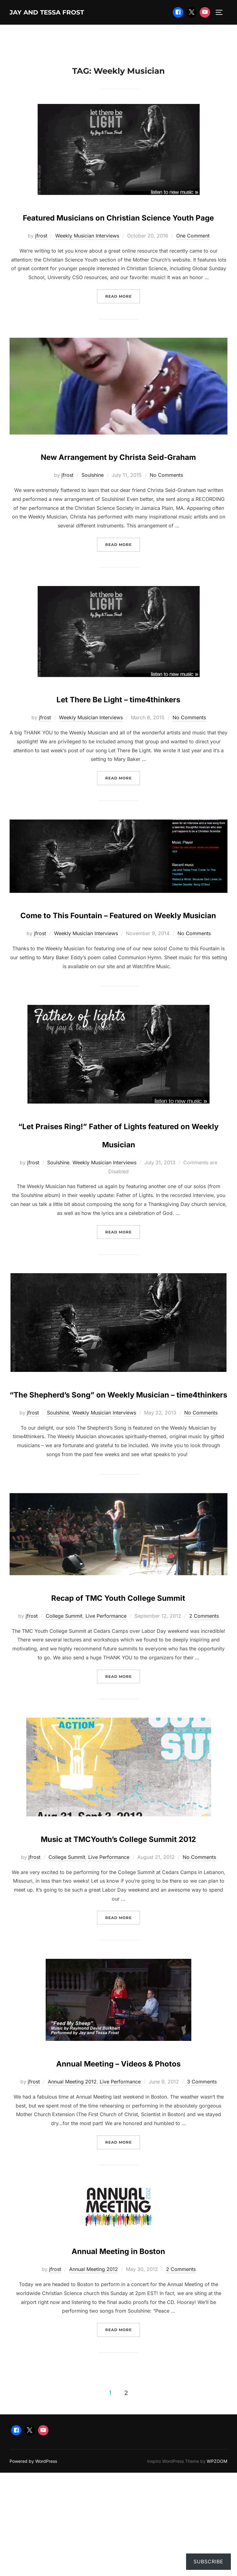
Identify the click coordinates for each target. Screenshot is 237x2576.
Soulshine (92, 513)
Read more (122, 315)
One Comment (193, 255)
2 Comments (204, 1726)
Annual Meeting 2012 (72, 2210)
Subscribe (208, 2561)
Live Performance (106, 1726)
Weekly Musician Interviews (87, 255)
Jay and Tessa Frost (61, 13)
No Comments (166, 513)
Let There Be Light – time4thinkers (118, 736)
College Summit (64, 1726)
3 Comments (202, 2210)
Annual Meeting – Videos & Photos (118, 2190)
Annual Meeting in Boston (118, 2378)
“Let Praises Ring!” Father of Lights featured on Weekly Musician (118, 1199)
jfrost (41, 255)
